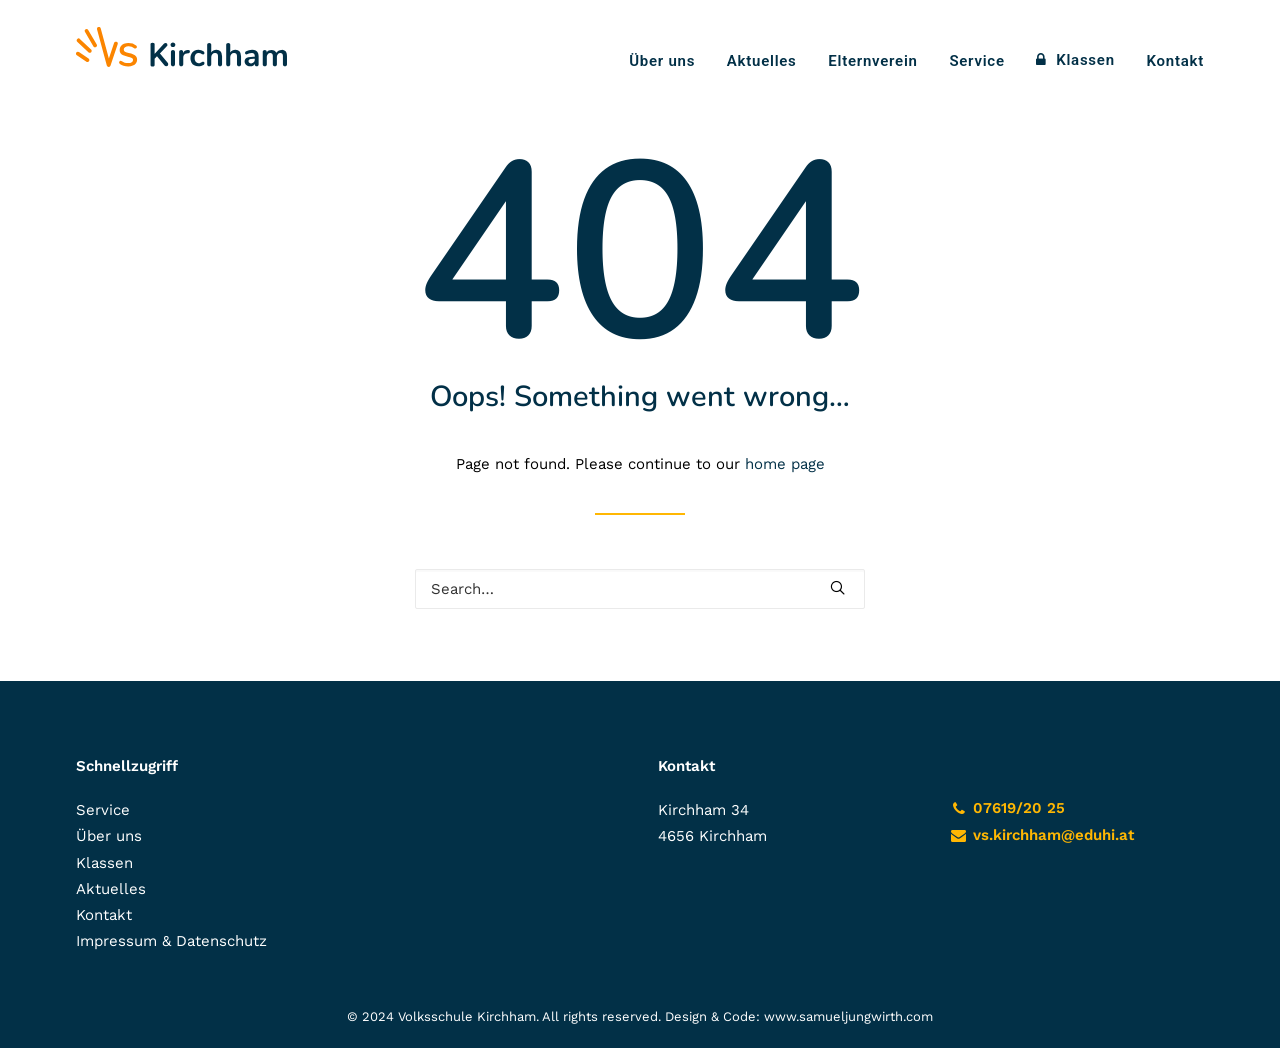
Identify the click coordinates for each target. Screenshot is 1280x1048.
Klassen (1085, 60)
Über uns (662, 61)
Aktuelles (762, 61)
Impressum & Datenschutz (171, 941)
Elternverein (872, 61)
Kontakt (1175, 61)
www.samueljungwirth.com (848, 1016)
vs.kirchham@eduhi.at (1053, 835)
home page (785, 464)
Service (976, 61)
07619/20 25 (1019, 808)
